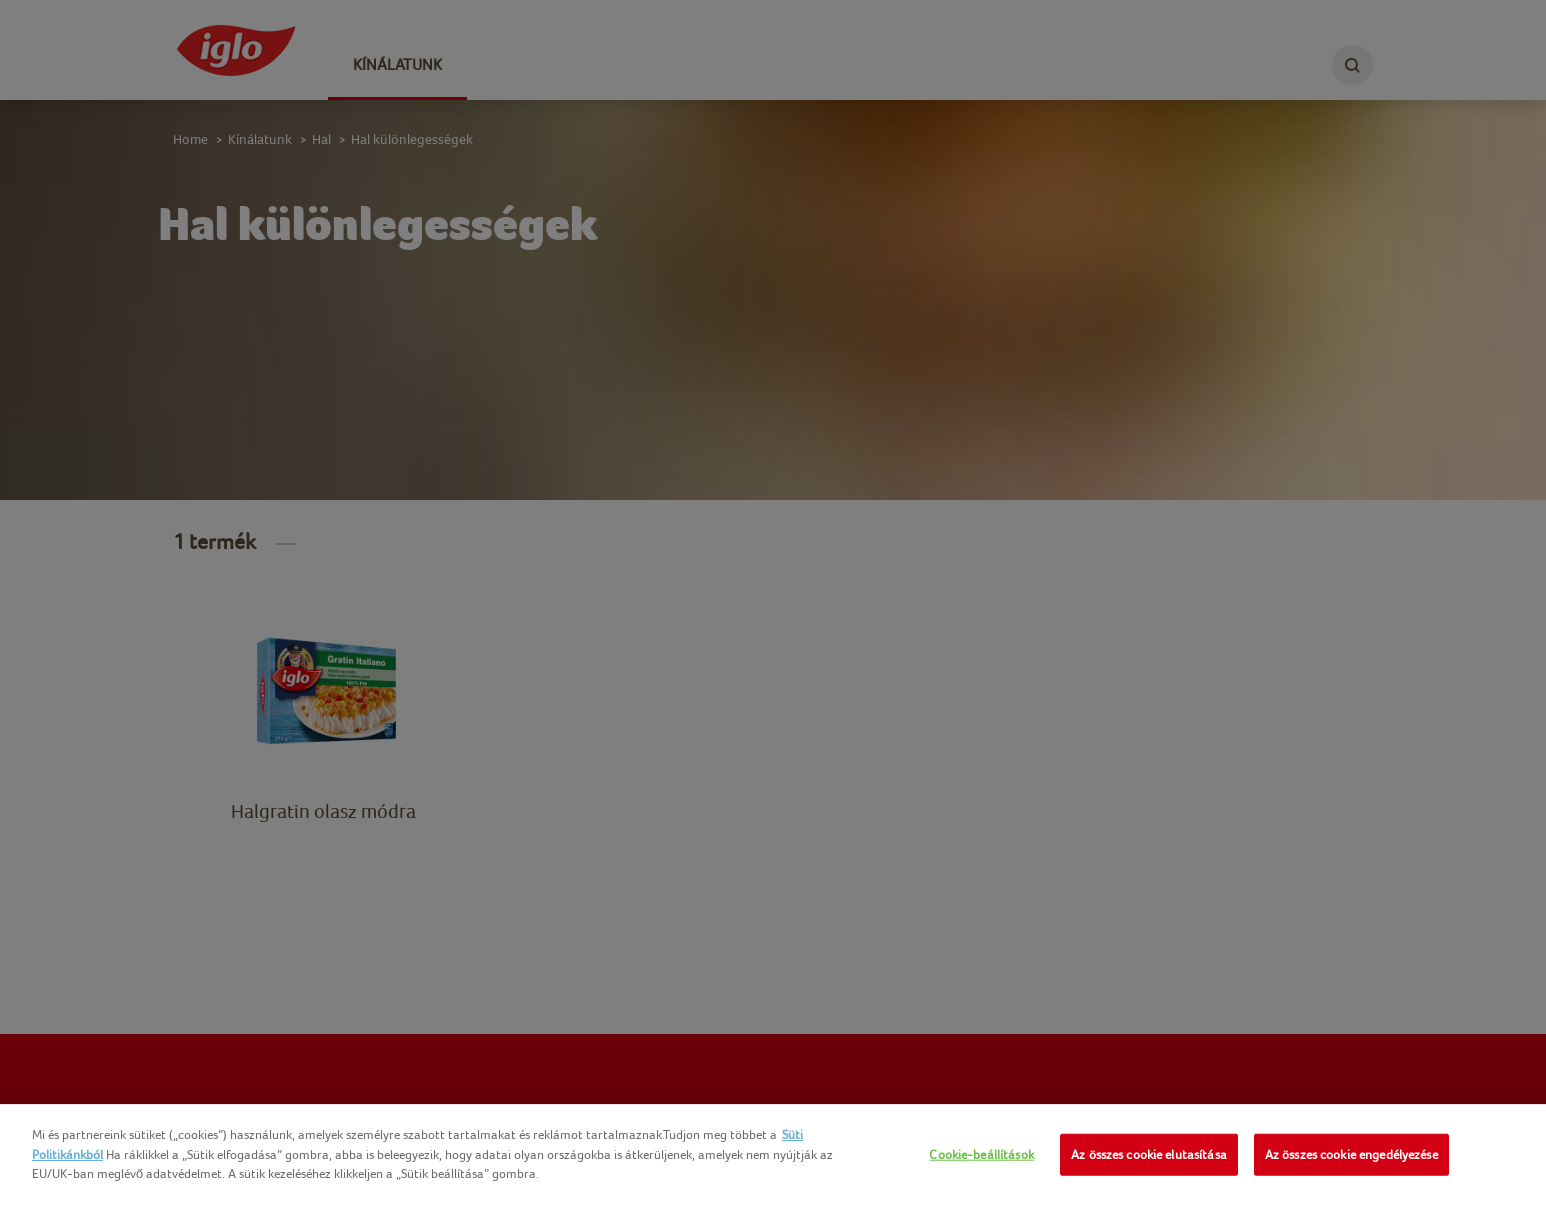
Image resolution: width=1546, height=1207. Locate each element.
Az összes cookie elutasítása (1149, 1154)
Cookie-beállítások (981, 1154)
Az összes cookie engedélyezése (1351, 1154)
